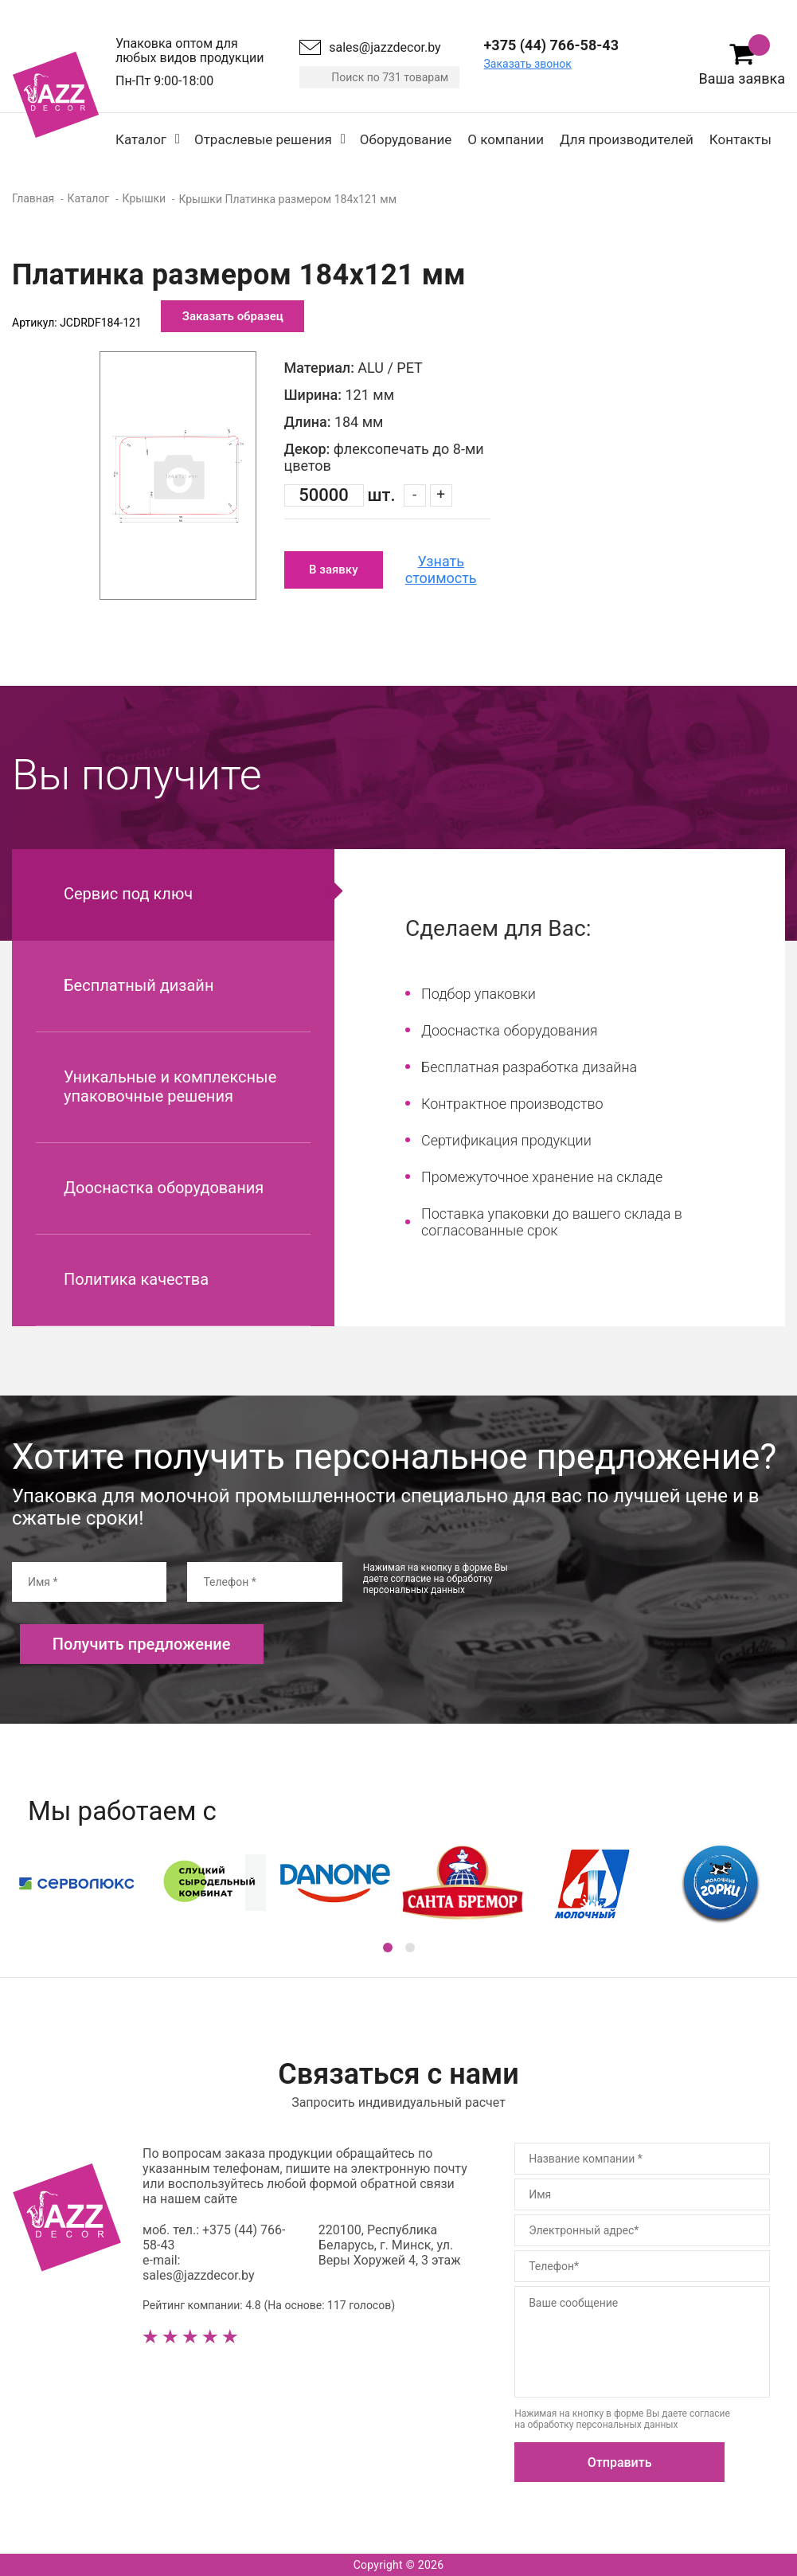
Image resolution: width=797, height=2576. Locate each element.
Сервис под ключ (128, 893)
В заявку (333, 569)
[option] (178, 475)
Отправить (620, 2462)
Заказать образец (232, 316)
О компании (505, 139)
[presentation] (664, 1593)
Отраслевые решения (263, 139)
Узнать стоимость (441, 569)
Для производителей (626, 139)
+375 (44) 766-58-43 (551, 45)
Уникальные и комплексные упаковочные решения (170, 1086)
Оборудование (405, 139)
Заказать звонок (528, 63)
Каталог (140, 139)
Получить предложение (142, 1644)
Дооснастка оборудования (164, 1187)
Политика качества (136, 1279)
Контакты (740, 139)
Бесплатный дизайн (138, 985)
